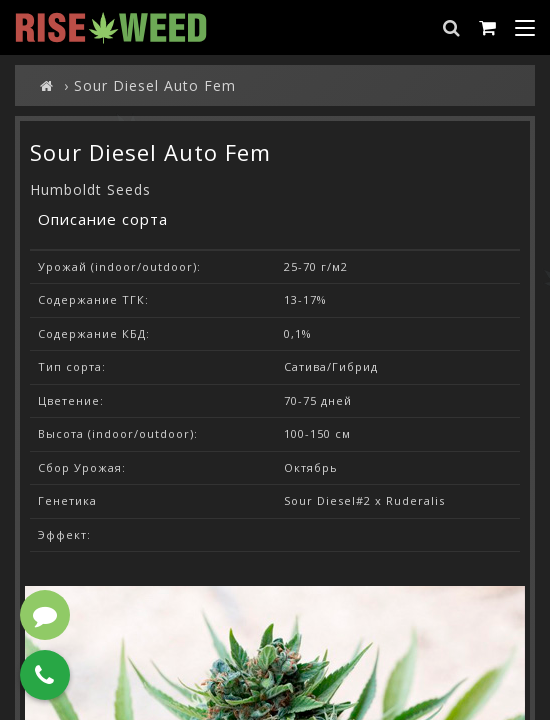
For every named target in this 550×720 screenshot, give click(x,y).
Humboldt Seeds (90, 189)
